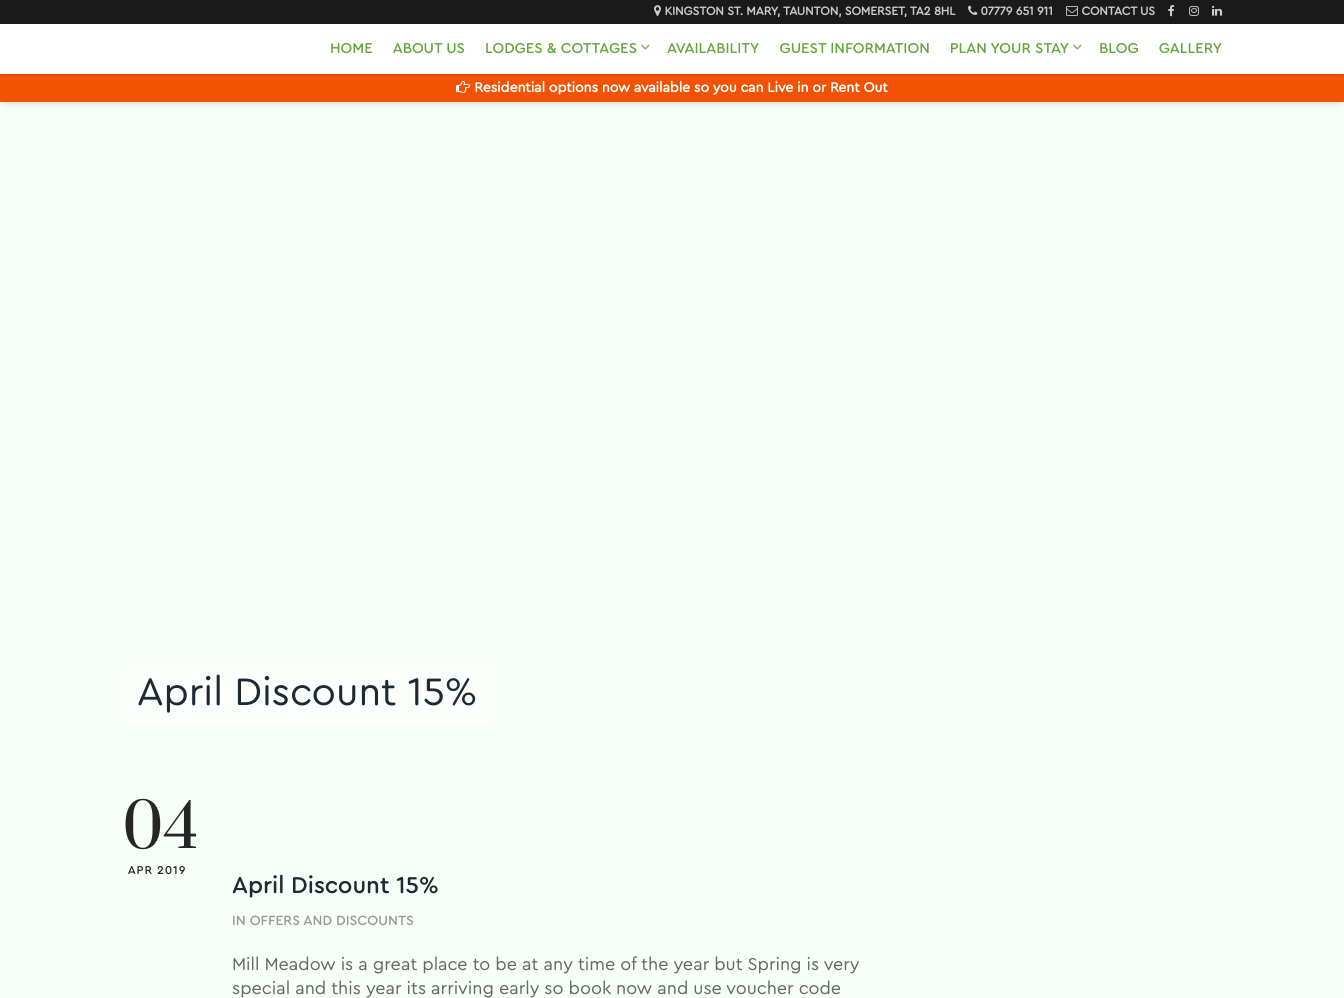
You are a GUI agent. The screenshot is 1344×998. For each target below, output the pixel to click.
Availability (713, 48)
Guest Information (854, 48)
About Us (429, 48)
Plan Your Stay (1009, 48)
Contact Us (1117, 12)
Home (351, 48)
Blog (1119, 48)
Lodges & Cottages (561, 48)
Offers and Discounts (332, 921)
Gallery (1190, 48)
